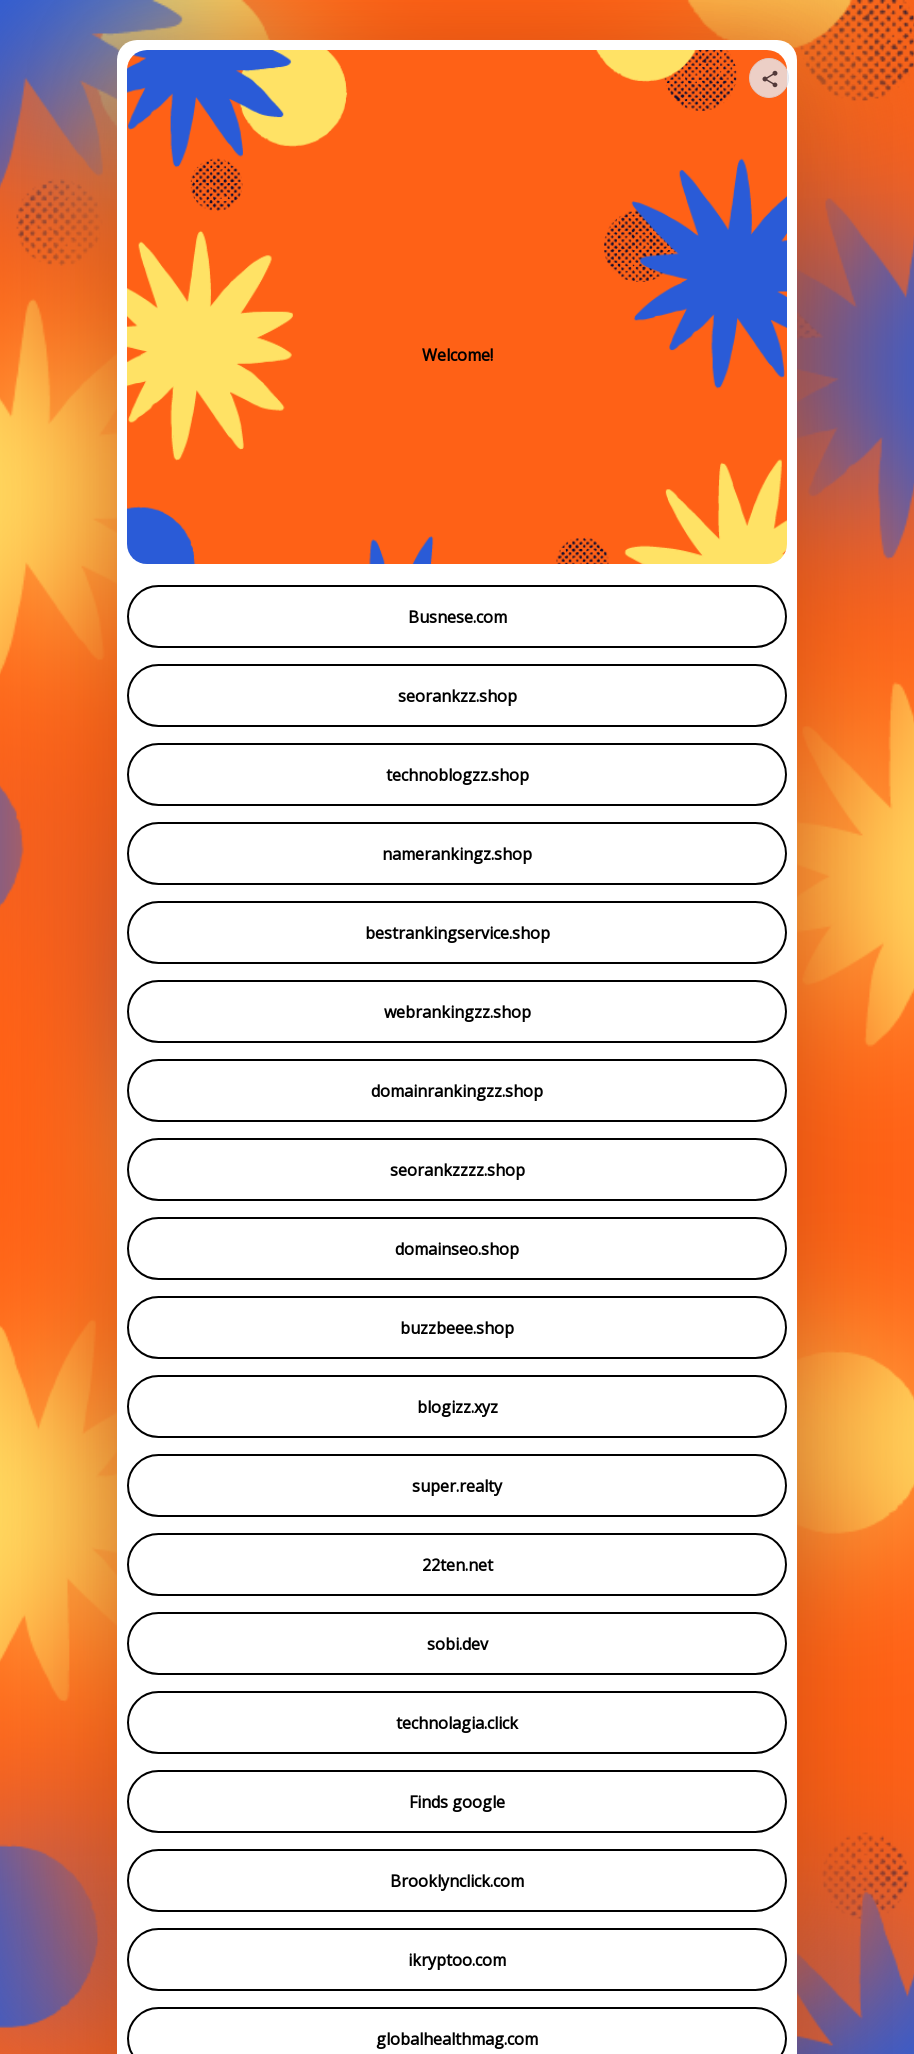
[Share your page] (769, 78)
